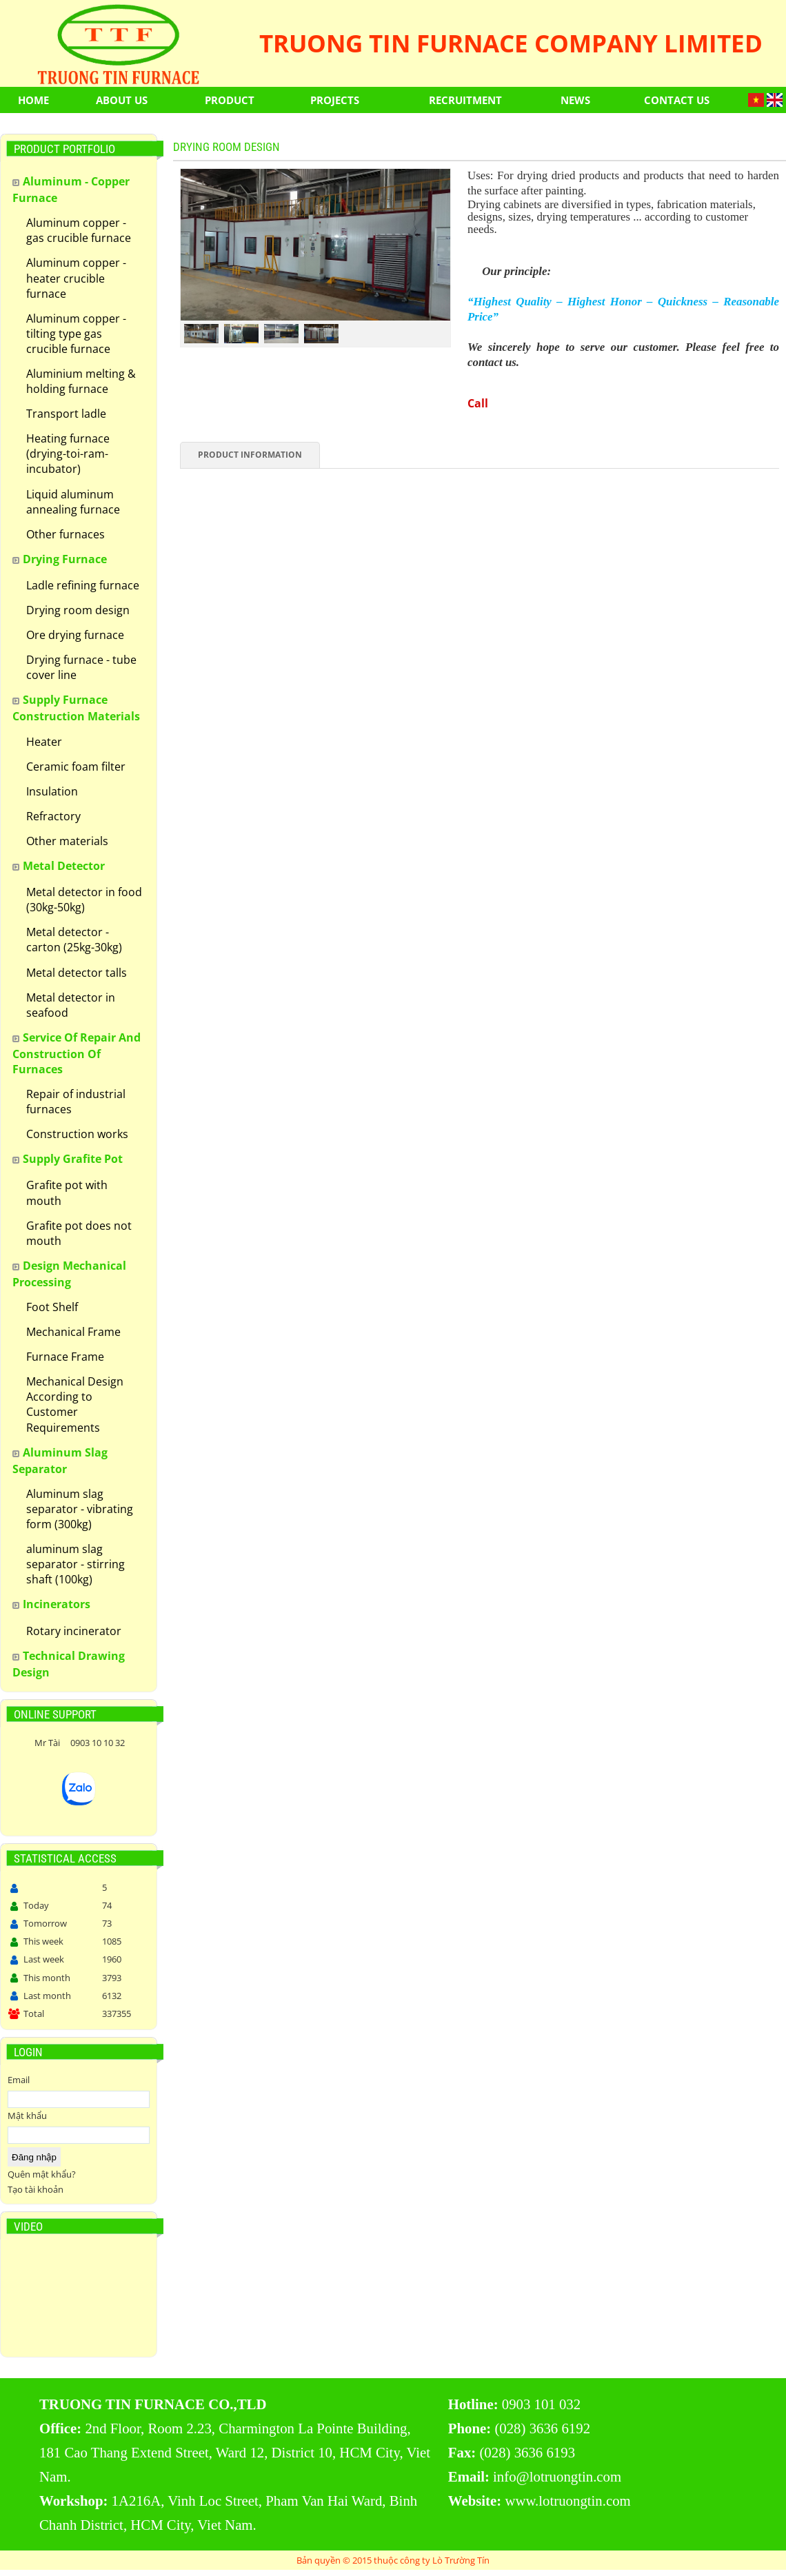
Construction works (77, 1134)
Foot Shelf (52, 1307)
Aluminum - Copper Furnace (71, 189)
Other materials (67, 841)
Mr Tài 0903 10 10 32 (78, 1742)
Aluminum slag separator (60, 1461)
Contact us (676, 100)
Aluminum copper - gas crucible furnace (78, 230)
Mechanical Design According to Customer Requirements (74, 1404)
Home (33, 100)
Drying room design (78, 610)
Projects (334, 100)
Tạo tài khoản (35, 2189)
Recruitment (465, 100)
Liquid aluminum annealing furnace (73, 502)
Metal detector (64, 865)
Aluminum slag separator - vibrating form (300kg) (79, 1509)
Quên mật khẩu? (42, 2174)
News (575, 100)
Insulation (52, 791)
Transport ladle (66, 413)
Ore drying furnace (75, 634)
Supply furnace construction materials (76, 708)
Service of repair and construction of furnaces (76, 1053)
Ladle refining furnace (82, 585)
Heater (44, 741)
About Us (122, 100)
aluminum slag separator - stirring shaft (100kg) (75, 1564)
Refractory (53, 816)
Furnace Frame (65, 1356)
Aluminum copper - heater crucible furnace (76, 278)
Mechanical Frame (73, 1331)
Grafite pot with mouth (67, 1192)
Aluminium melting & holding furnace (81, 381)
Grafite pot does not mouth (79, 1233)
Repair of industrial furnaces (75, 1101)
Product (229, 100)
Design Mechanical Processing (69, 1274)
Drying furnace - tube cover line (81, 667)
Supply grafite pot (73, 1158)
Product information (250, 454)
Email (19, 2079)
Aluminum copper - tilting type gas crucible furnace (76, 333)
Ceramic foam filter (75, 766)
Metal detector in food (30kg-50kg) (84, 899)
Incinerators (56, 1604)
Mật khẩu (27, 2115)
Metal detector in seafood (70, 1005)
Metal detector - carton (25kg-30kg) (74, 939)
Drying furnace (65, 559)
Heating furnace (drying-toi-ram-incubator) (68, 453)
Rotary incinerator (73, 1631)
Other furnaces (65, 534)
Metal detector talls (76, 972)
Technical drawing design (68, 1664)
